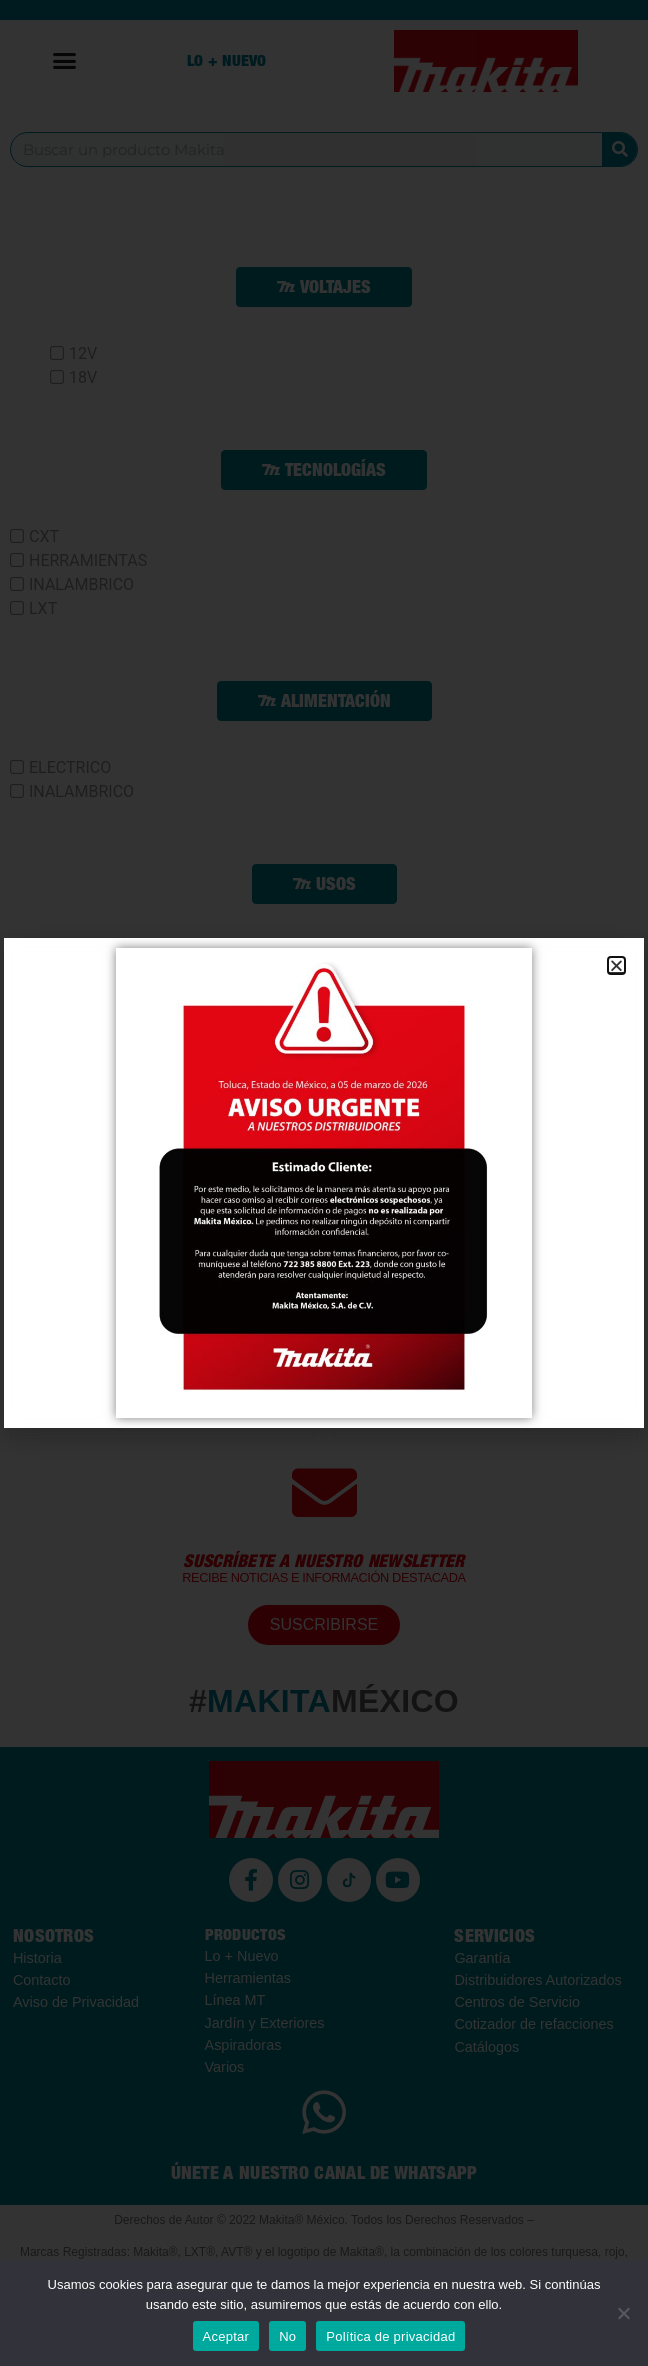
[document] (324, 1183)
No (287, 2336)
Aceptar (226, 2336)
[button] (616, 965)
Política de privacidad (390, 2336)
